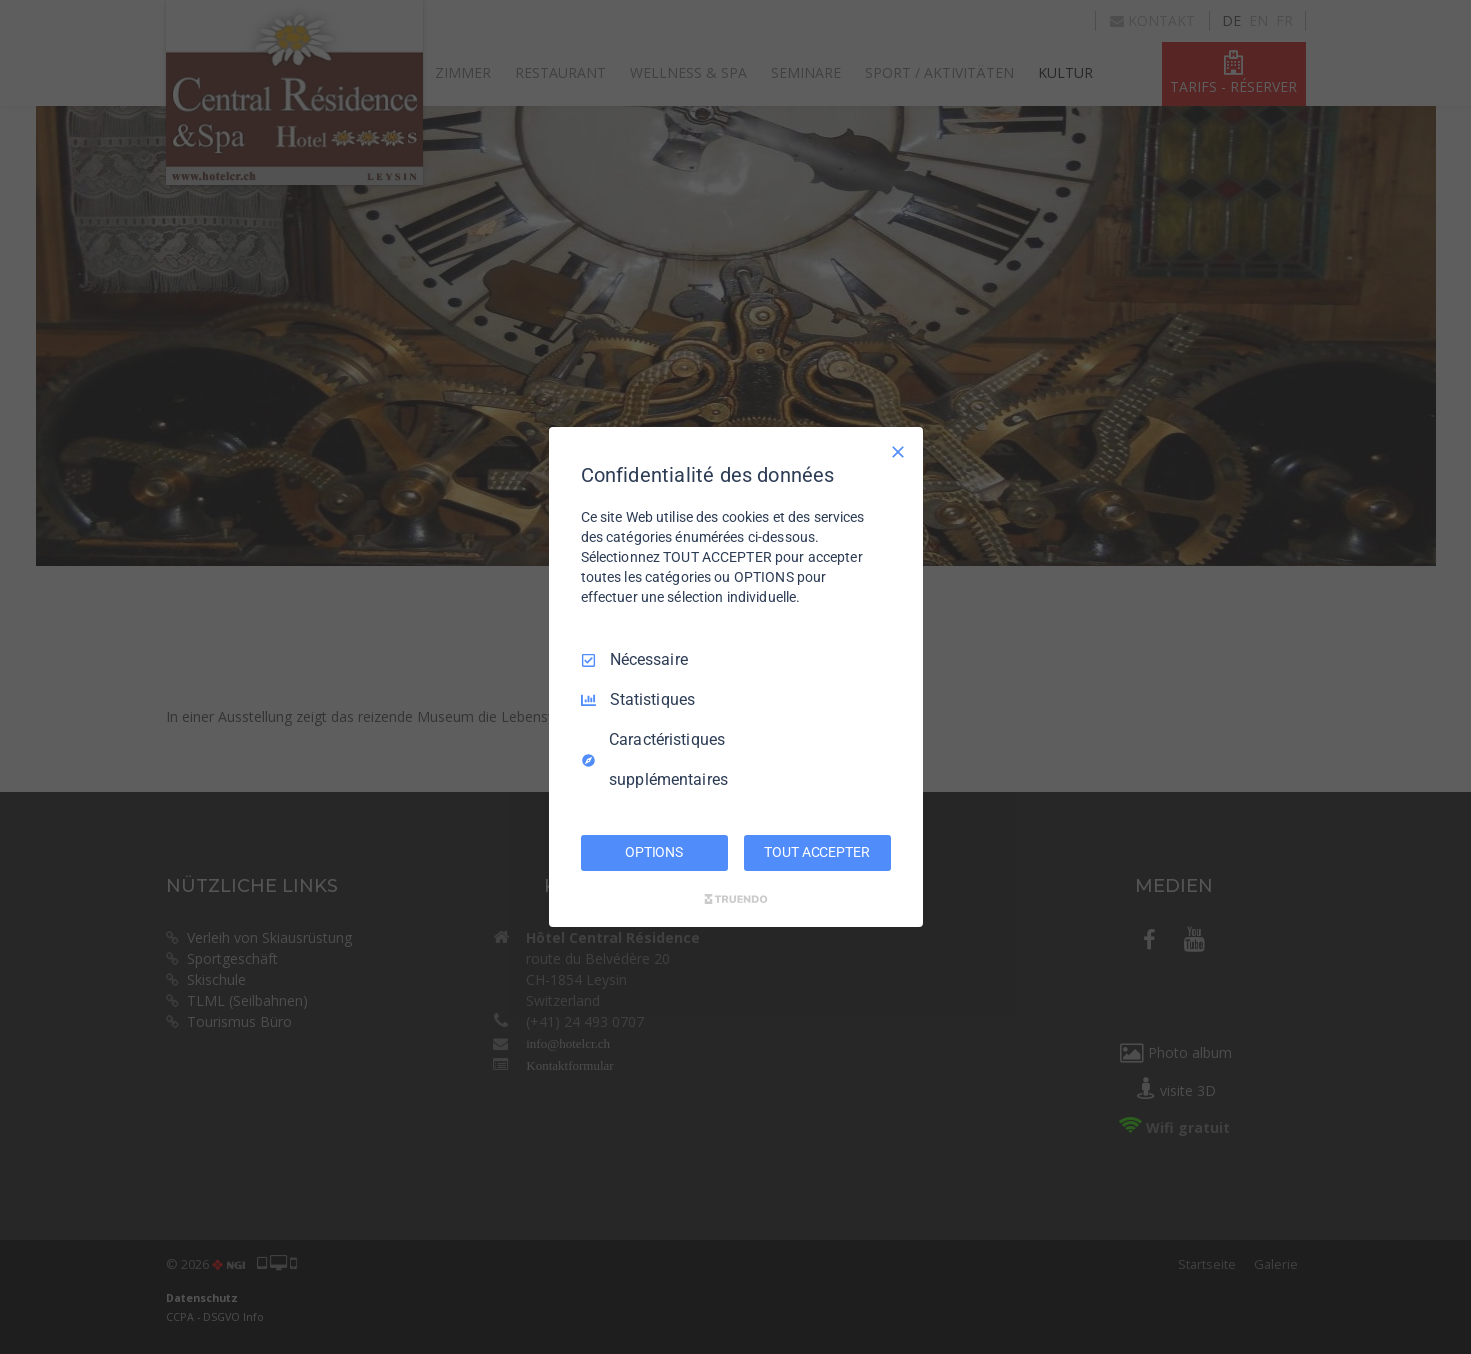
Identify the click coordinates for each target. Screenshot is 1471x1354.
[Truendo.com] (736, 899)
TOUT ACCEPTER (816, 852)
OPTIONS (654, 852)
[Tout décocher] (898, 452)
